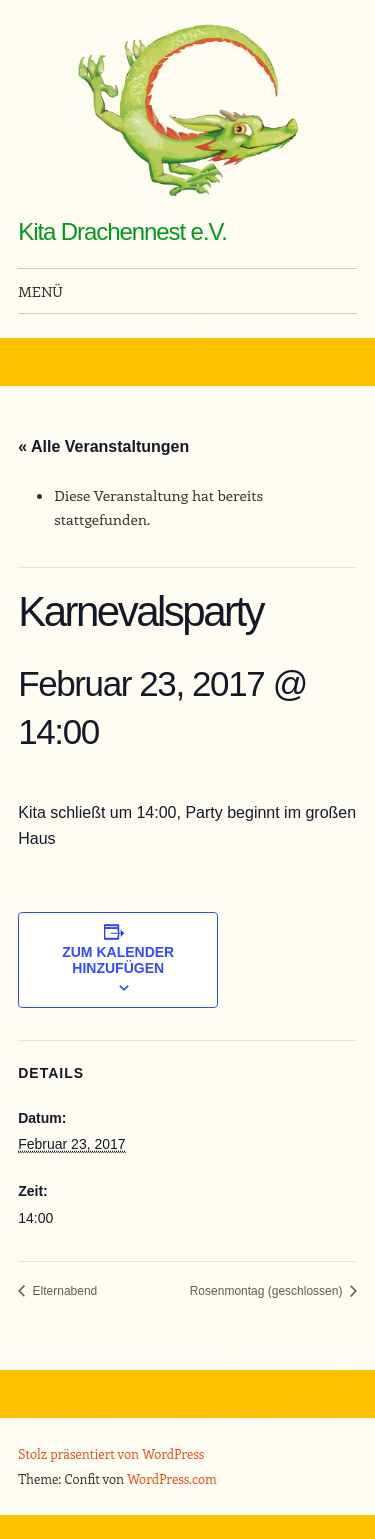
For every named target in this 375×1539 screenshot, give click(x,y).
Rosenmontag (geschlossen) (268, 1291)
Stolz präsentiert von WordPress (111, 1453)
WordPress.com (172, 1478)
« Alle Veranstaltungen (103, 446)
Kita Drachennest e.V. (122, 231)
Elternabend (63, 1291)
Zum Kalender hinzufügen (118, 960)
